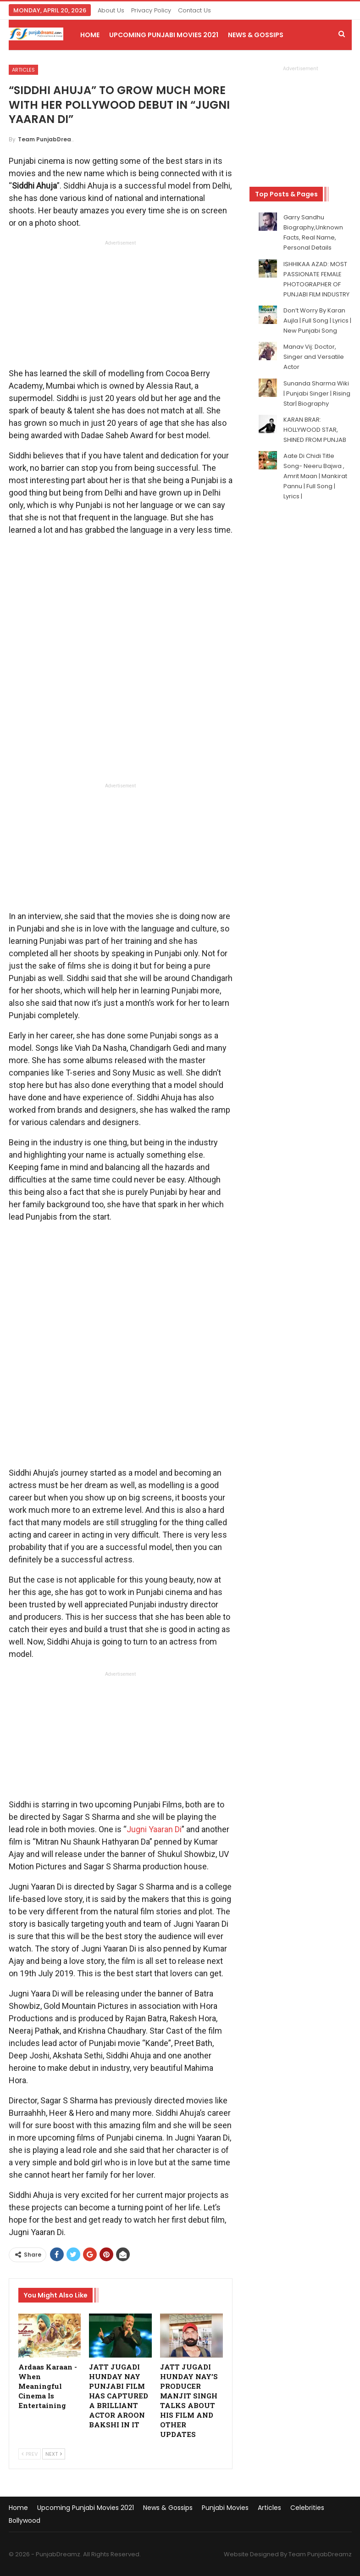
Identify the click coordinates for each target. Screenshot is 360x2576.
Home (90, 34)
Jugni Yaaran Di (154, 1829)
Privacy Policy (151, 10)
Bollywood (24, 2520)
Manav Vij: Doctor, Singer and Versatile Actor (313, 356)
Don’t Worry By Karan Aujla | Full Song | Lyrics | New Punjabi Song (317, 320)
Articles (23, 69)
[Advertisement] (120, 306)
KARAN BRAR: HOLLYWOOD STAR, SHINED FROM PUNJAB (314, 429)
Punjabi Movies (225, 2507)
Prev (30, 2454)
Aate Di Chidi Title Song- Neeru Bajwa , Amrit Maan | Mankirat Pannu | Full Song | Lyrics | (315, 476)
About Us (111, 10)
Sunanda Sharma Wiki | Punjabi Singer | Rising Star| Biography (316, 393)
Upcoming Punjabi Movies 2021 (163, 34)
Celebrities (307, 2507)
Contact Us (194, 10)
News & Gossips (255, 34)
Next (53, 2454)
